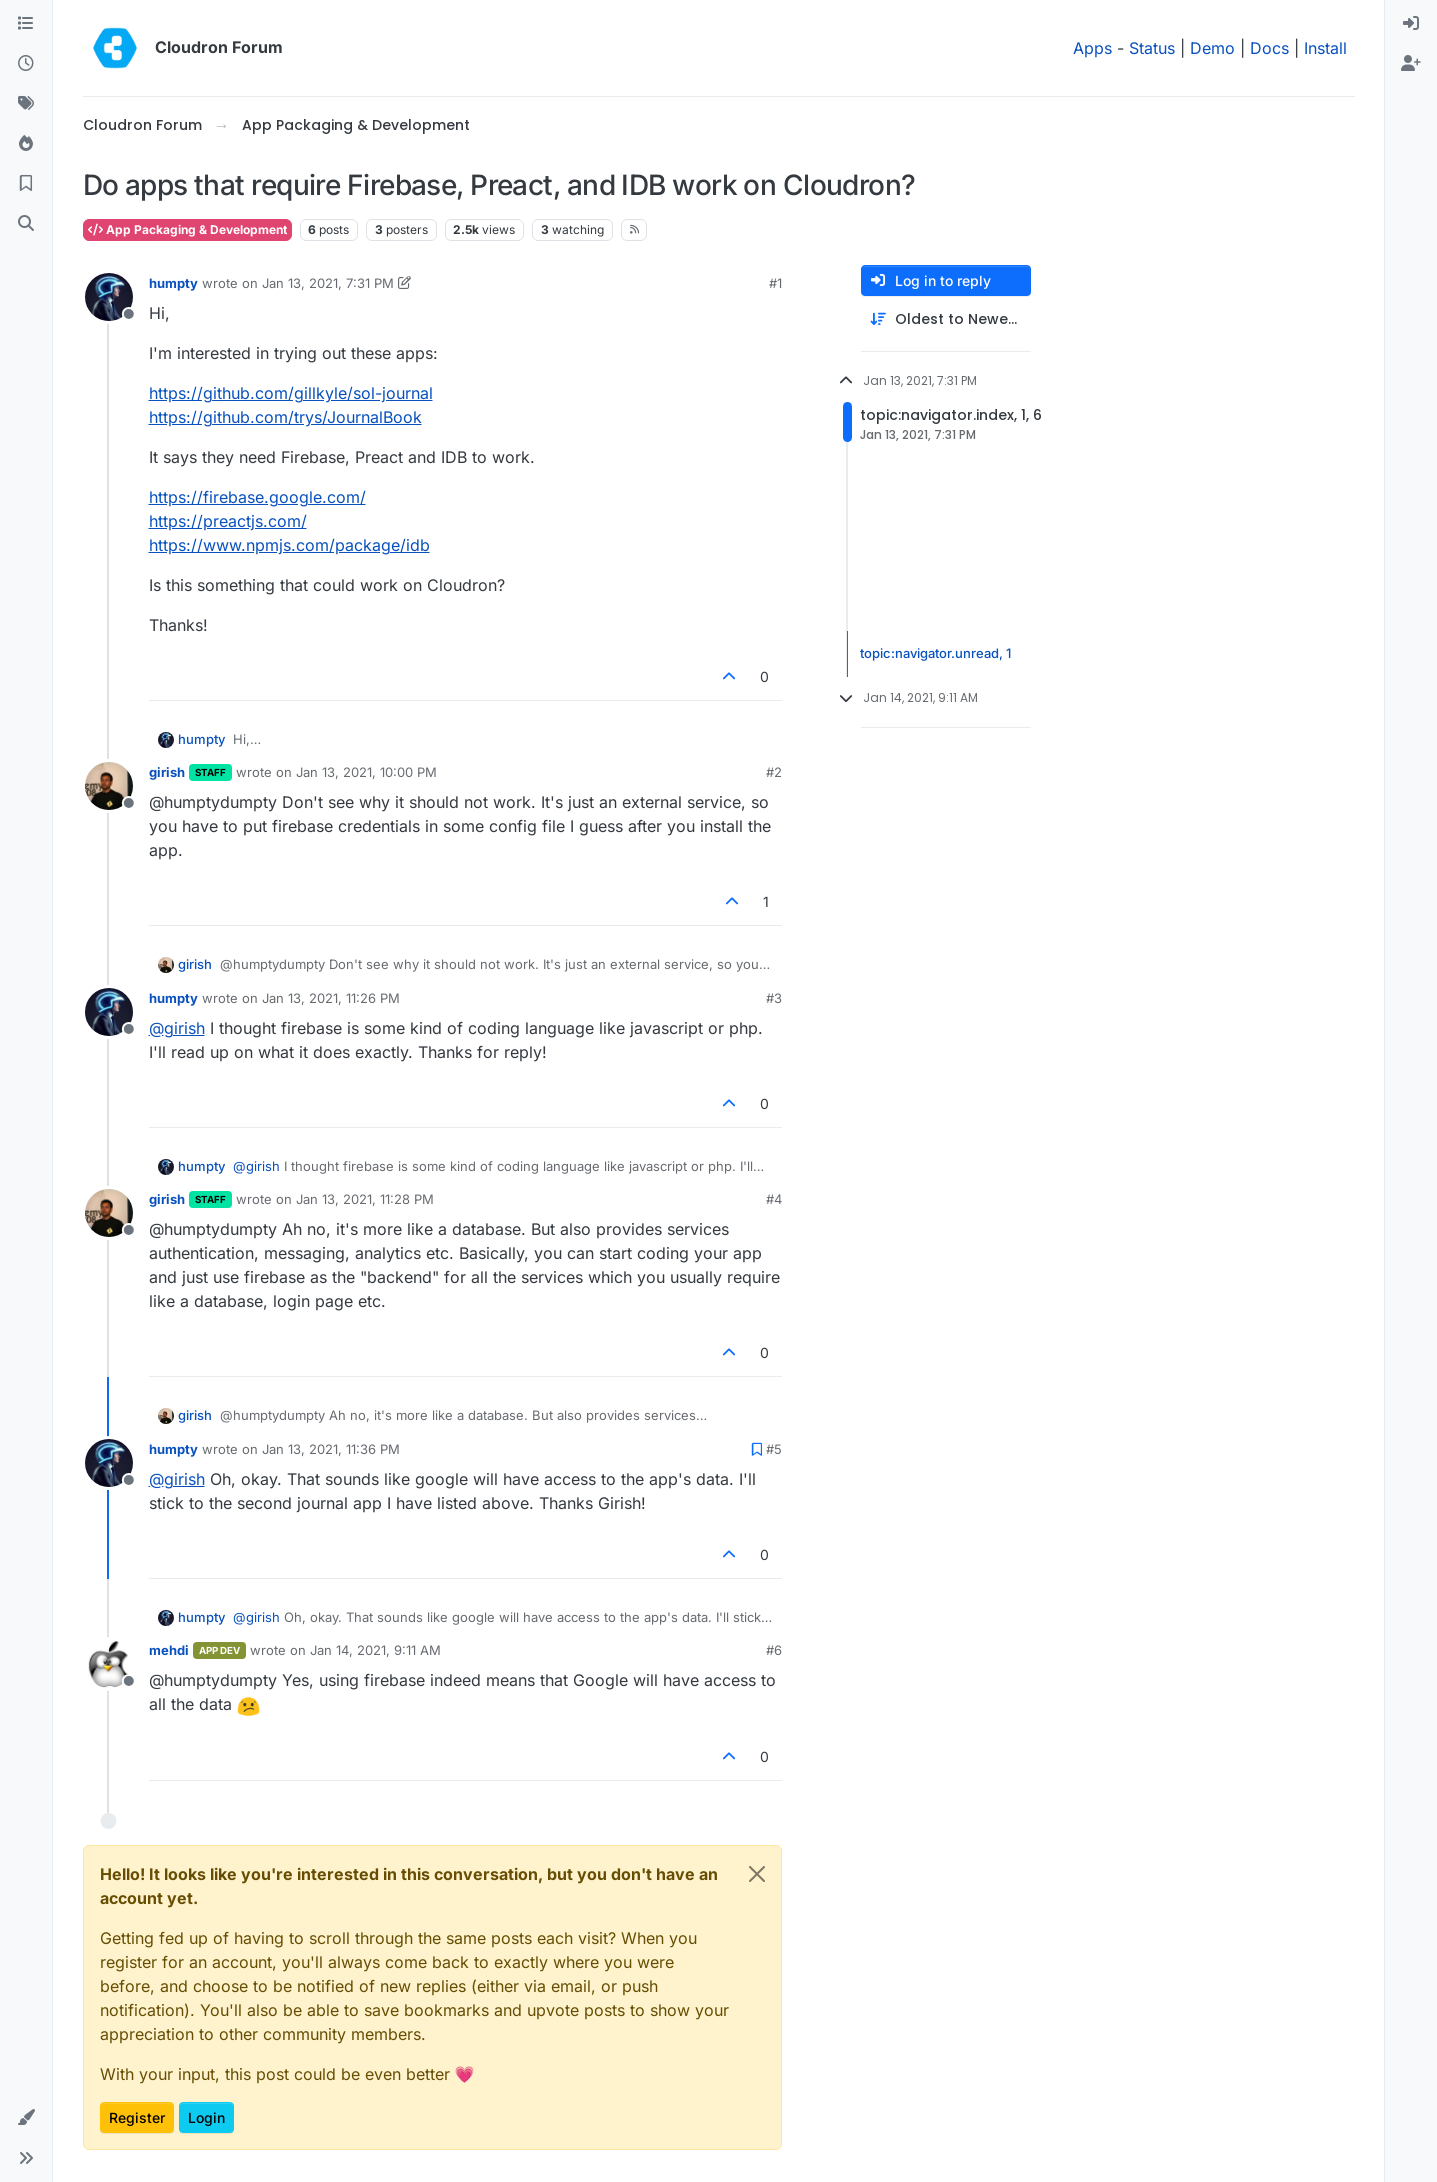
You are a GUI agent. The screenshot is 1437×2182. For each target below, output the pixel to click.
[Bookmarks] (26, 184)
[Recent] (26, 64)
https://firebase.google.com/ (257, 497)
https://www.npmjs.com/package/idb (289, 545)
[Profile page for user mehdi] (109, 1664)
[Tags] (26, 104)
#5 (774, 1449)
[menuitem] (1411, 24)
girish (167, 772)
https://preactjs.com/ (228, 521)
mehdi (169, 1650)
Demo (1212, 48)
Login (206, 2117)
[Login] (1411, 24)
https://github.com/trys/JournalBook (285, 417)
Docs (1269, 48)
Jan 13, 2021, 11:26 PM (331, 998)
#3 (774, 998)
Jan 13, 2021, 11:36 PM (331, 1449)
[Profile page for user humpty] (109, 297)
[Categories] (26, 24)
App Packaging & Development (187, 229)
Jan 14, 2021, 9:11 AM (375, 1650)
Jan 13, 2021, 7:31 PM (328, 283)
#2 (774, 772)
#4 (774, 1199)
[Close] (757, 1874)
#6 (774, 1650)
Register (137, 2117)
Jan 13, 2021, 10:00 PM (366, 772)
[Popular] (26, 144)
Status (1152, 48)
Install (1325, 48)
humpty (173, 283)
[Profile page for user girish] (109, 786)
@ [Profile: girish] (177, 1028)
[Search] (26, 224)
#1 (775, 283)
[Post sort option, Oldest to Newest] (946, 319)
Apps (1092, 48)
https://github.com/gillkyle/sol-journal (291, 393)
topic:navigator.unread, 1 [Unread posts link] (935, 653)
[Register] (1411, 64)
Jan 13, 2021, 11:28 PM (365, 1199)
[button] (26, 2118)
